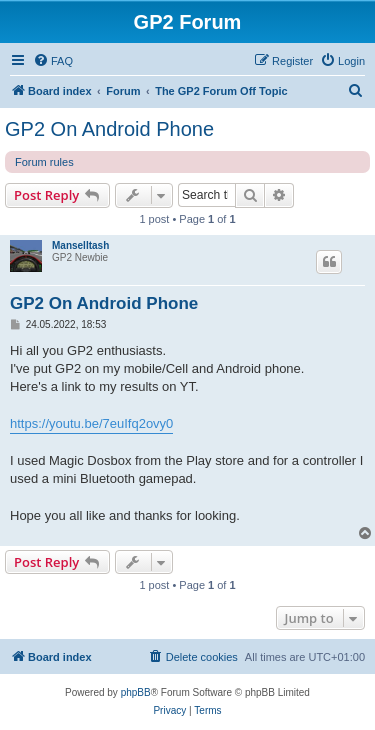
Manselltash (80, 245)
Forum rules (44, 162)
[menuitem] (53, 61)
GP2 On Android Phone (109, 129)
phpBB (136, 692)
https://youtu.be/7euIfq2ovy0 (91, 423)
